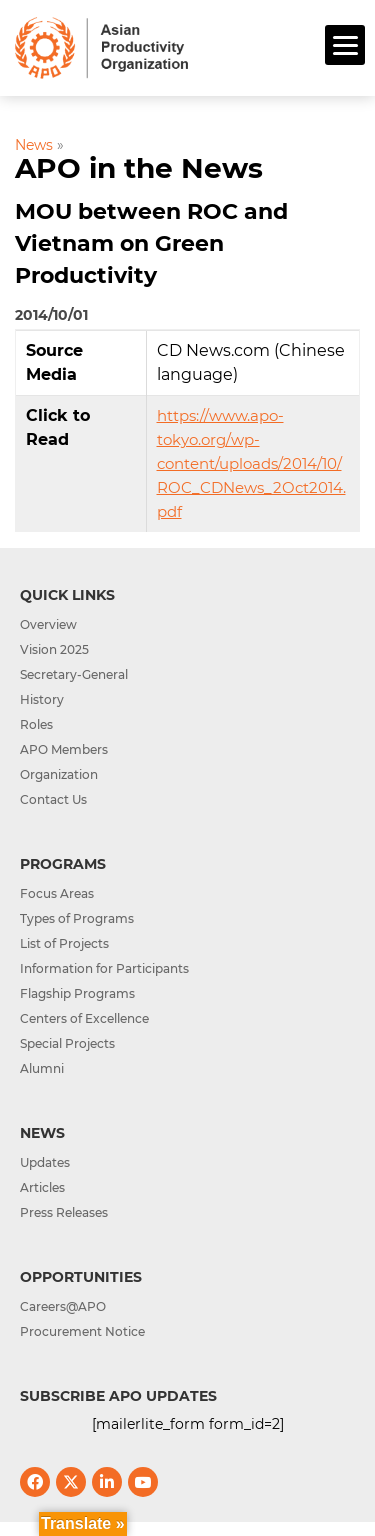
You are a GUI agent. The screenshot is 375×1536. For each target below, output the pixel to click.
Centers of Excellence (84, 1018)
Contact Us (53, 799)
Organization (59, 774)
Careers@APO (63, 1306)
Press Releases (64, 1212)
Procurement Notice (82, 1331)
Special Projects (67, 1043)
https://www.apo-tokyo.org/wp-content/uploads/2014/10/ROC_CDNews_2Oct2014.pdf (251, 463)
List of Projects (64, 943)
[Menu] (345, 45)
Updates (45, 1162)
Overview (48, 624)
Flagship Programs (77, 993)
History (42, 699)
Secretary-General (74, 674)
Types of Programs (77, 918)
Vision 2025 (54, 649)
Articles (42, 1187)
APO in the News (139, 168)
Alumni (42, 1068)
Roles (36, 724)
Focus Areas (57, 893)
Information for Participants (104, 968)
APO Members (64, 749)
